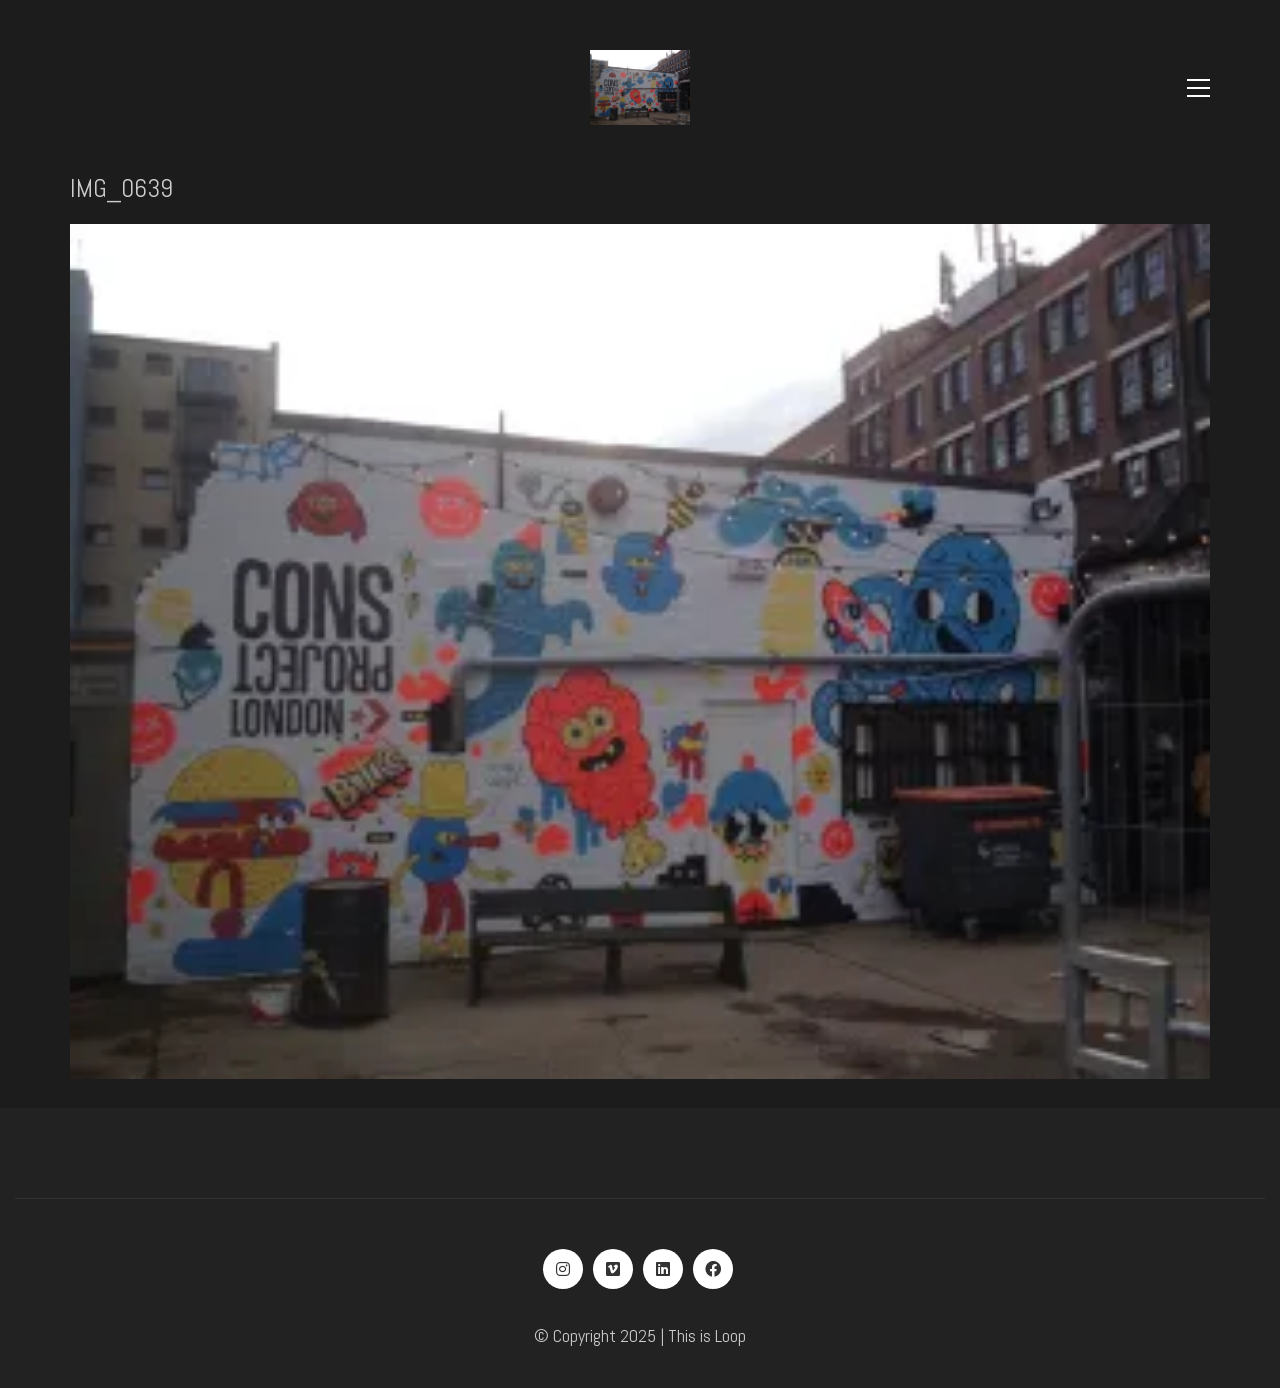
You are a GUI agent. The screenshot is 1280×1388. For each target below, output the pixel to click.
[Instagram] (563, 1269)
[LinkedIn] (663, 1269)
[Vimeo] (613, 1269)
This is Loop (707, 1335)
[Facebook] (713, 1269)
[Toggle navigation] (1198, 88)
